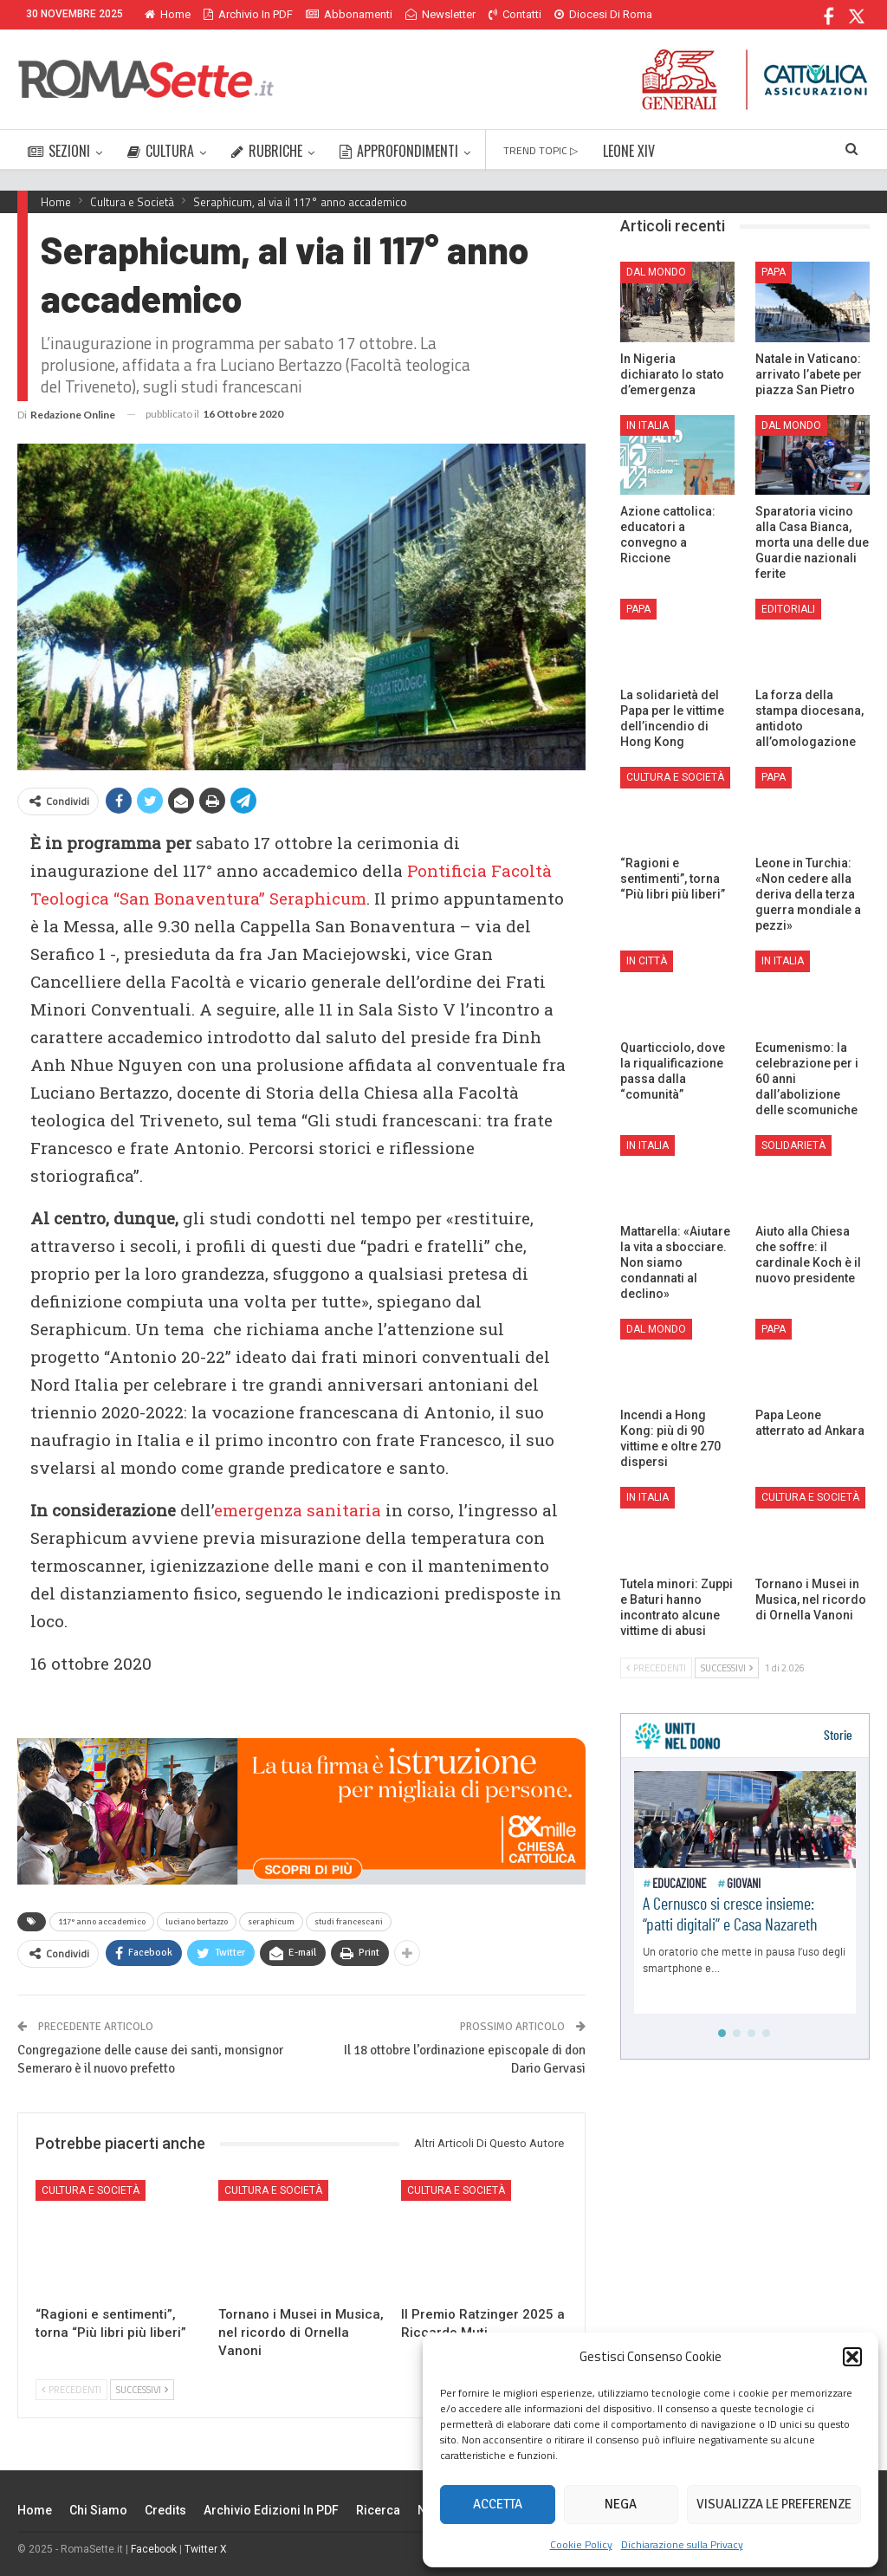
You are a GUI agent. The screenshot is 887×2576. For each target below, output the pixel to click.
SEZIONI (59, 150)
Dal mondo (656, 272)
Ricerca (378, 2510)
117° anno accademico (102, 1922)
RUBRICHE (266, 150)
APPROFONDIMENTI (399, 150)
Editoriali (788, 609)
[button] (852, 2356)
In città (646, 961)
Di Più (573, 14)
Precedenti (71, 2390)
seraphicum (271, 1922)
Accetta (497, 2504)
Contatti (515, 14)
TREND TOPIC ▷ (540, 150)
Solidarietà (793, 1145)
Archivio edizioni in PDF (271, 2510)
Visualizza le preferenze (773, 2504)
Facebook (154, 2549)
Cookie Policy (581, 2544)
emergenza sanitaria (297, 1510)
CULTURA (160, 150)
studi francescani (348, 1922)
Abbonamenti (349, 14)
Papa (773, 272)
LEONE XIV (629, 150)
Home (168, 14)
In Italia (647, 425)
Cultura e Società (90, 2190)
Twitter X (206, 2549)
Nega (621, 2504)
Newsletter (440, 14)
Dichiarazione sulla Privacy (682, 2544)
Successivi (142, 2390)
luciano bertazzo (196, 1922)
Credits (165, 2510)
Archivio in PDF (248, 14)
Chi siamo (98, 2510)
